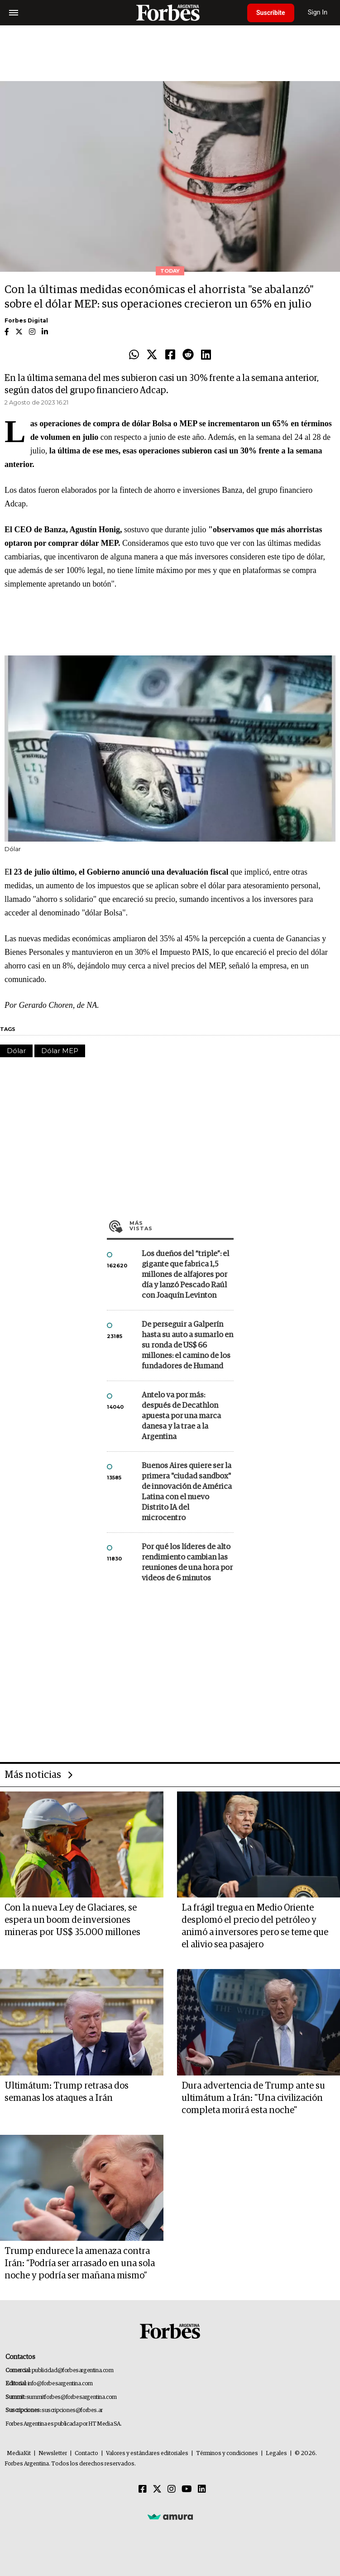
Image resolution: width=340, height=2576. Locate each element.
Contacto (86, 2453)
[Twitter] (157, 2489)
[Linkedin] (202, 2489)
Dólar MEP (59, 1050)
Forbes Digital (26, 320)
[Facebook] (143, 2489)
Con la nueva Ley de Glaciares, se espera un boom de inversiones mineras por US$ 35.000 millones (72, 1920)
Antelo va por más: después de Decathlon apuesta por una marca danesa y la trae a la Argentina (181, 1416)
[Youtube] (187, 2489)
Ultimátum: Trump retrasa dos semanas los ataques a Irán (67, 2092)
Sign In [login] (318, 12)
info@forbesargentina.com (60, 2384)
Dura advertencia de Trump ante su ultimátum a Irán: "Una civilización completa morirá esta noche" (253, 2098)
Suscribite (270, 12)
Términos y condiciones (227, 2453)
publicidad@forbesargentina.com (73, 2371)
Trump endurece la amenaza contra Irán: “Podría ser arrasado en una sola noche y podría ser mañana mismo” (80, 2263)
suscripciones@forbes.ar (72, 2410)
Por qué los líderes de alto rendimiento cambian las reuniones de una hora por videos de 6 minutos (187, 1562)
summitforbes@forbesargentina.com (71, 2397)
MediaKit (19, 2453)
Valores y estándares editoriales (147, 2453)
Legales (276, 2453)
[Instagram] (172, 2489)
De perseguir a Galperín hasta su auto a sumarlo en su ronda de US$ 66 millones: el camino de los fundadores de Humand (187, 1345)
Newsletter (52, 2453)
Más (181, 1226)
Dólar (16, 1050)
